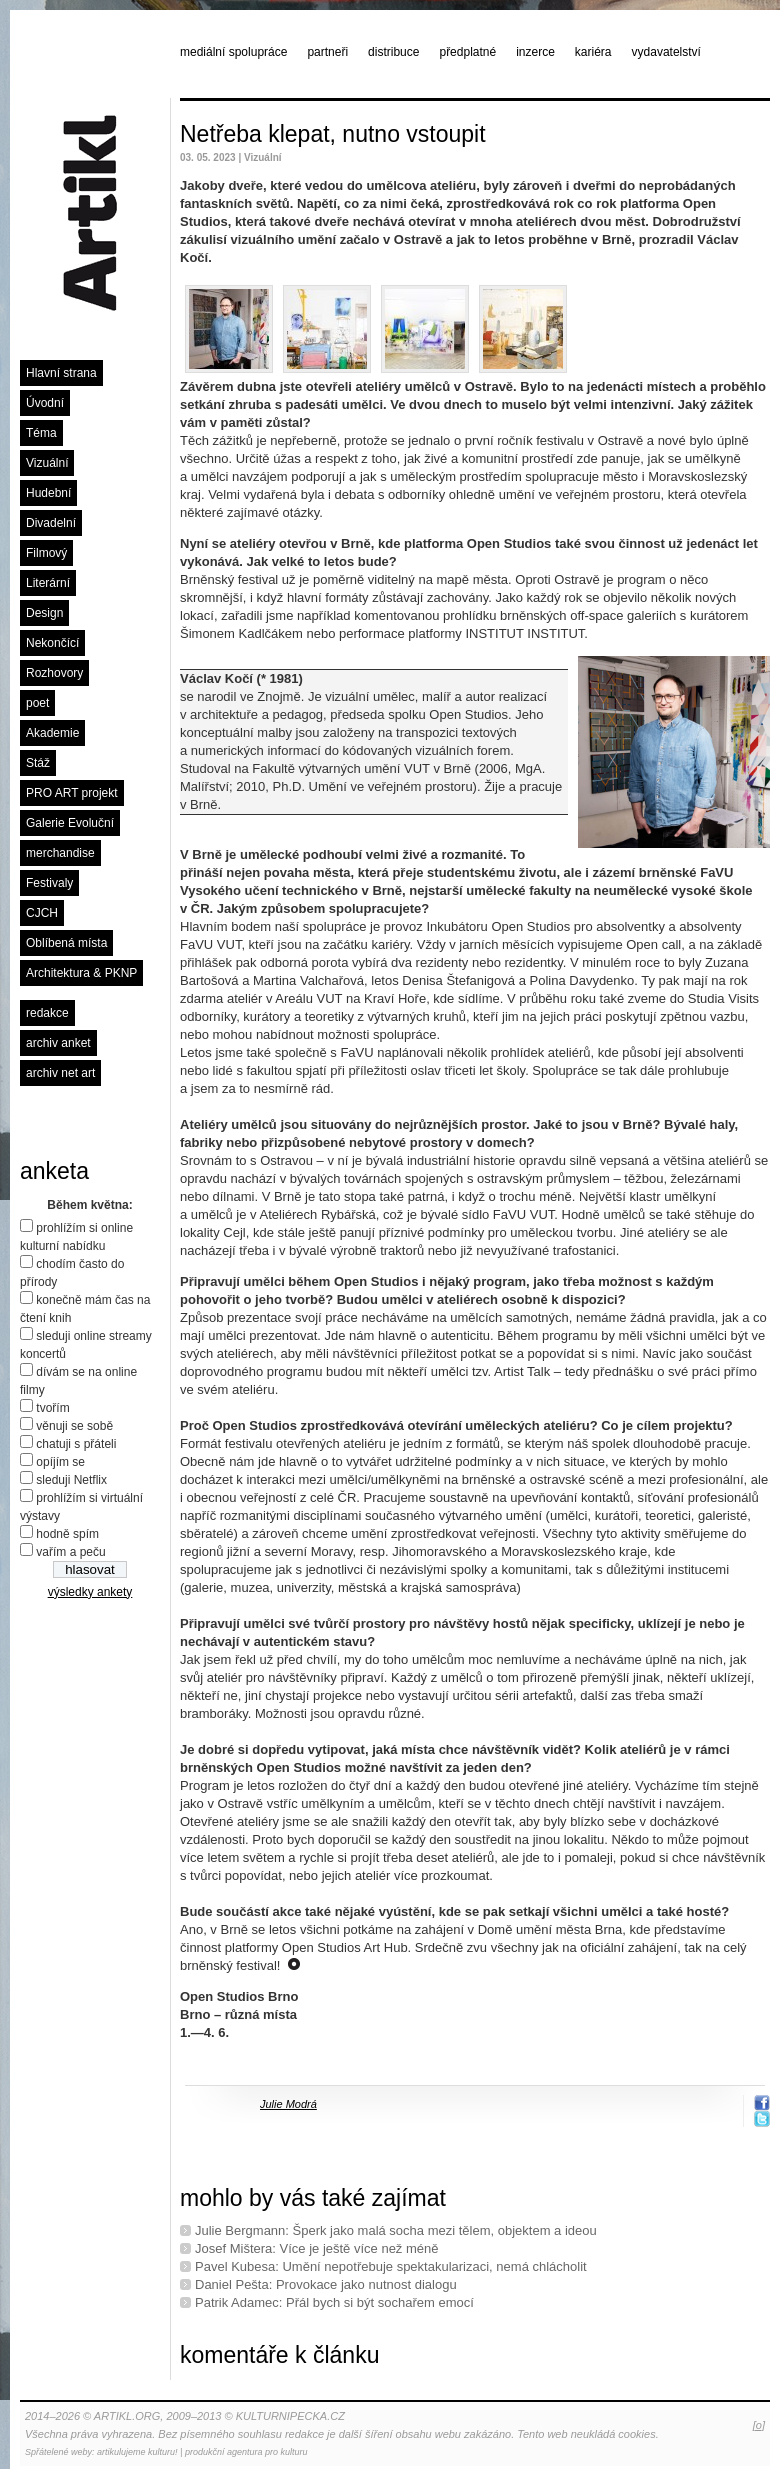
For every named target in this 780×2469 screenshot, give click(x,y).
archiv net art (60, 1073)
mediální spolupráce (233, 52)
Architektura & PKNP (81, 973)
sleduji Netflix (71, 1480)
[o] (759, 2425)
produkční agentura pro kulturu (246, 2452)
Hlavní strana (61, 373)
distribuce (393, 52)
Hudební (48, 493)
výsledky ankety (90, 1592)
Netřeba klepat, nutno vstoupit (333, 134)
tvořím (52, 1408)
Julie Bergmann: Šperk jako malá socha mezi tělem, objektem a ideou (396, 2230)
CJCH (42, 913)
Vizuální (47, 463)
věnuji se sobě (74, 1426)
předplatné (467, 52)
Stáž (38, 763)
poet (37, 703)
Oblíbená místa (66, 943)
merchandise (60, 853)
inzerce (535, 52)
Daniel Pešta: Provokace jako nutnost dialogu (326, 2284)
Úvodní (45, 403)
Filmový (46, 553)
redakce (47, 1013)
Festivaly (49, 883)
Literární (48, 583)
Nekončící (52, 643)
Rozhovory (54, 673)
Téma (41, 433)
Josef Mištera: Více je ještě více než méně (317, 2248)
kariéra (593, 52)
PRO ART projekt (72, 793)
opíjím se (60, 1462)
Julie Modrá (288, 2104)
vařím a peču (70, 1552)
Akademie (52, 733)
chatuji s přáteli (76, 1444)
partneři (327, 52)
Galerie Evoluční (70, 823)
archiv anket (58, 1043)
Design (44, 613)
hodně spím (67, 1534)
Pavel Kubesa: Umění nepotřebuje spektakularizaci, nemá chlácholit (391, 2266)
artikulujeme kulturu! (137, 2452)
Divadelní (51, 523)
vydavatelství (666, 52)
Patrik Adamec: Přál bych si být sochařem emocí (334, 2302)
